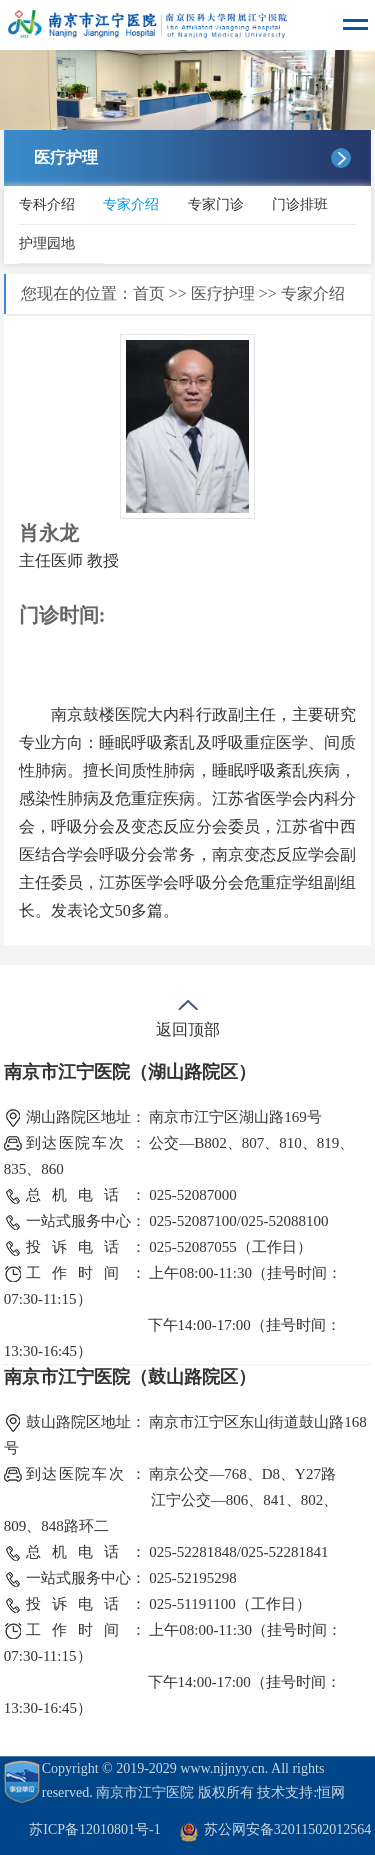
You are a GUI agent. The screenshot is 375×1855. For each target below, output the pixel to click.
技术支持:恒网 (301, 1792)
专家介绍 (131, 204)
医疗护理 (223, 293)
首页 (149, 293)
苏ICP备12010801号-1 (94, 1829)
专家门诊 (216, 204)
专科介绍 (47, 204)
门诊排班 (300, 204)
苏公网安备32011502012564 (287, 1829)
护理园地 (47, 243)
